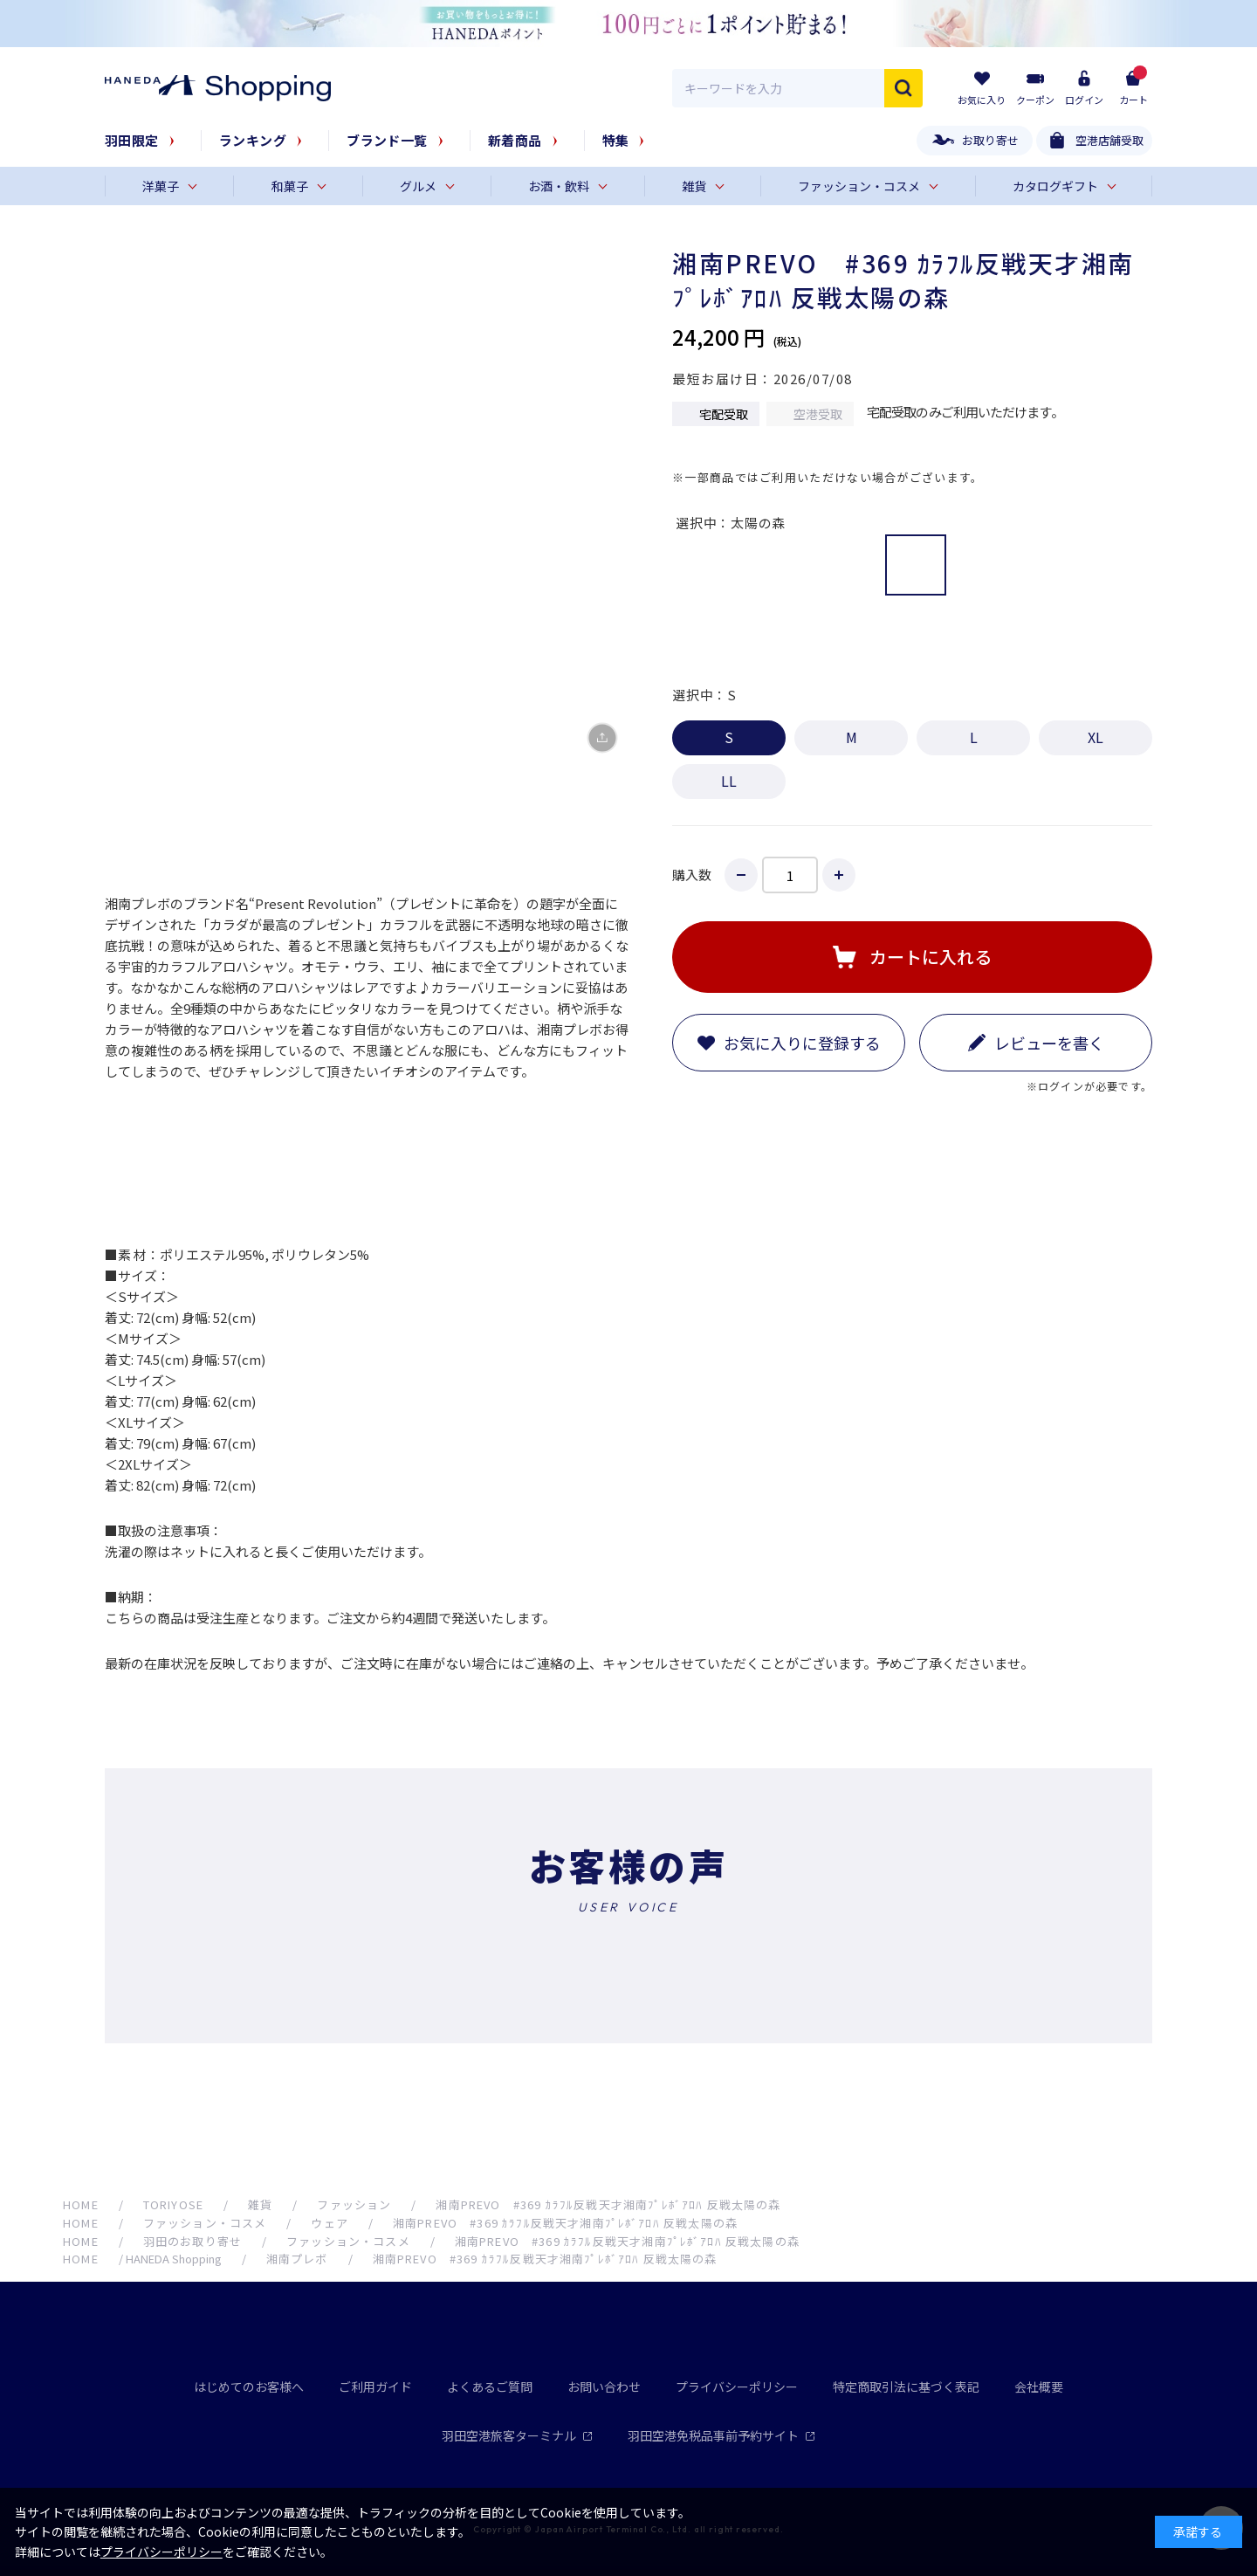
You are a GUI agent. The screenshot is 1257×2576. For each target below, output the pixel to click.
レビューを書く (1049, 1042)
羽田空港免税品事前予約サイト (721, 2435)
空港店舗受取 (1109, 140)
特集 (615, 140)
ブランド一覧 (387, 140)
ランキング (252, 140)
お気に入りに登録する (802, 1042)
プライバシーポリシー (737, 2386)
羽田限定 (132, 140)
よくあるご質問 (489, 2386)
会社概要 (1038, 2386)
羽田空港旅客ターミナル (517, 2435)
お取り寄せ (990, 140)
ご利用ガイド (375, 2386)
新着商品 (515, 140)
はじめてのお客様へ (249, 2386)
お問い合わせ (604, 2386)
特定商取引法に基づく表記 (906, 2386)
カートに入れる (930, 956)
